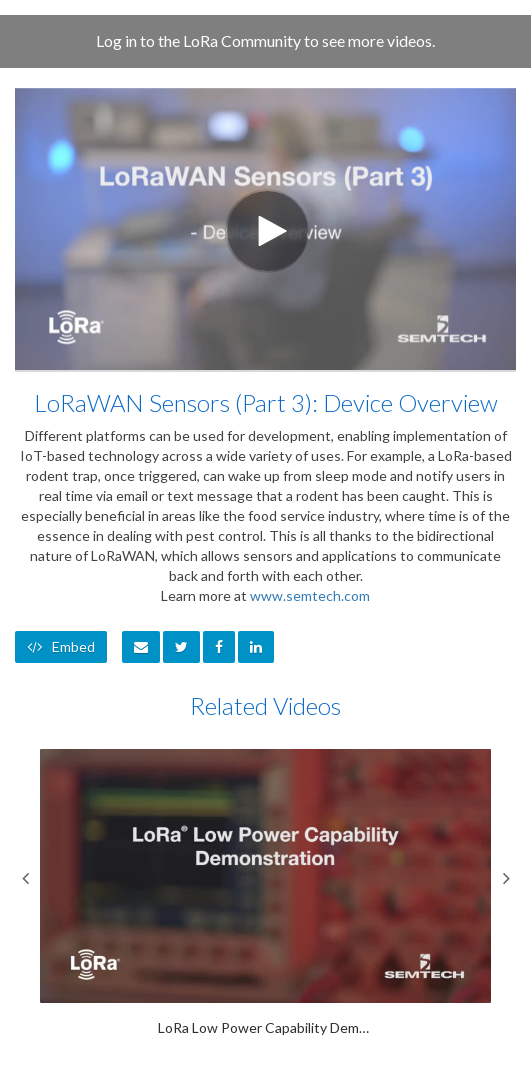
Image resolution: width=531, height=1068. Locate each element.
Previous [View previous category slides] (25, 878)
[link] (181, 647)
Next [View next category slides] (506, 878)
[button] (141, 647)
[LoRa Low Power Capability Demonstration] (265, 893)
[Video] (265, 229)
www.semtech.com (310, 595)
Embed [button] (61, 646)
